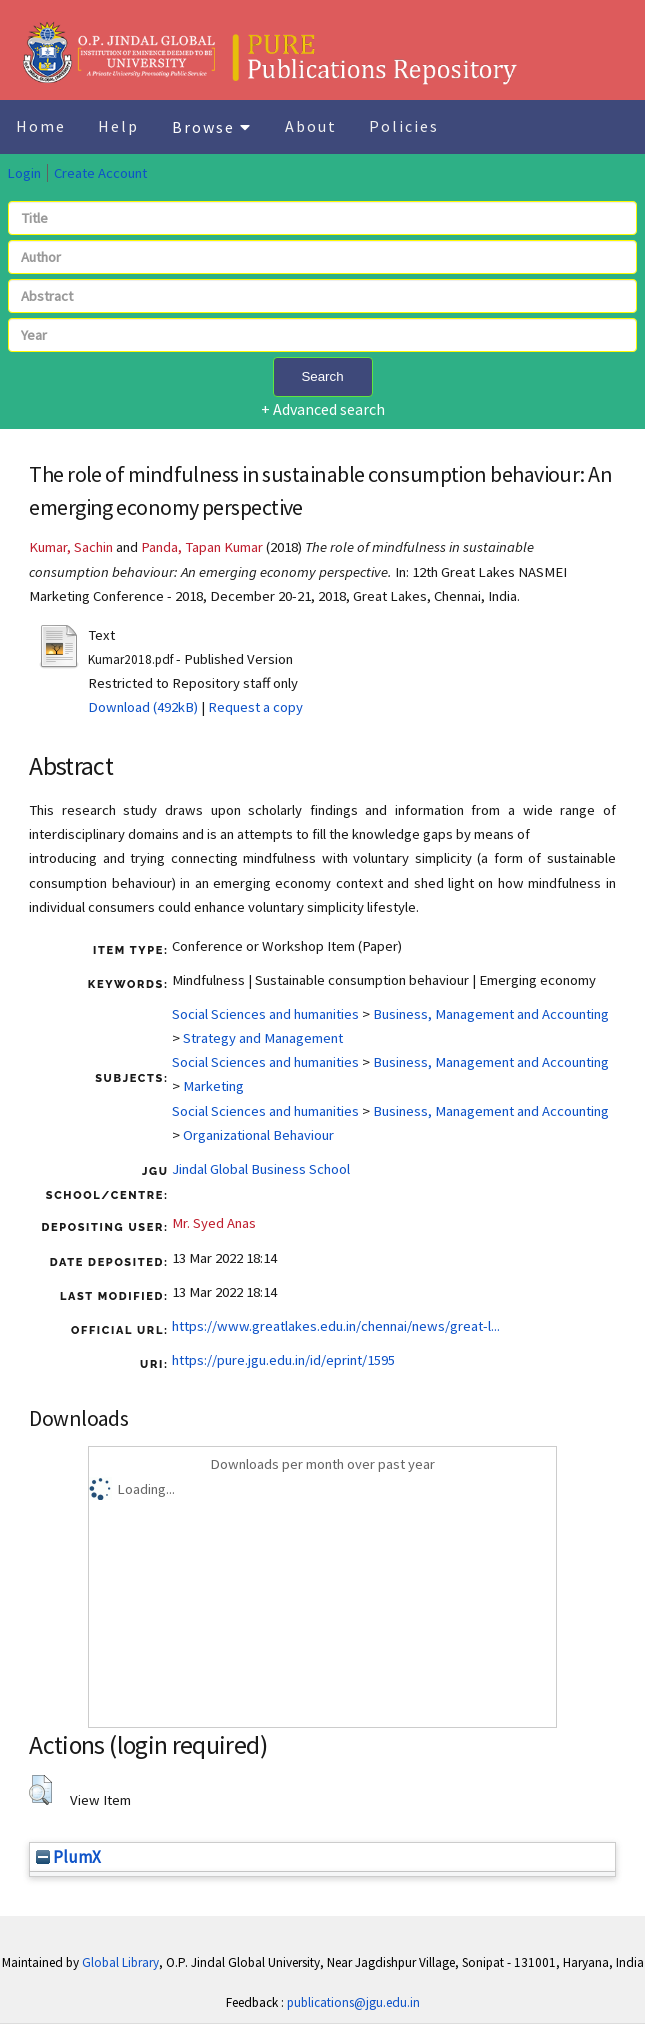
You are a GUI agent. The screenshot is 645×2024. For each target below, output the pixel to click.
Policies (404, 126)
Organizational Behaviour (258, 1135)
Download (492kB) (143, 707)
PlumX (68, 1857)
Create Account (100, 173)
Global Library (120, 1962)
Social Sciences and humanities (265, 1014)
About (311, 126)
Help (118, 126)
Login (24, 173)
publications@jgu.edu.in (353, 2002)
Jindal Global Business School (261, 1169)
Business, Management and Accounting (491, 1014)
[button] (40, 1790)
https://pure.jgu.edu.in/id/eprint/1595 (283, 1360)
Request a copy (255, 707)
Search (322, 376)
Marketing (213, 1086)
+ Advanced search (323, 409)
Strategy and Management (263, 1038)
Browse (212, 127)
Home (41, 126)
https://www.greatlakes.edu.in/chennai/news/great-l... (336, 1326)
